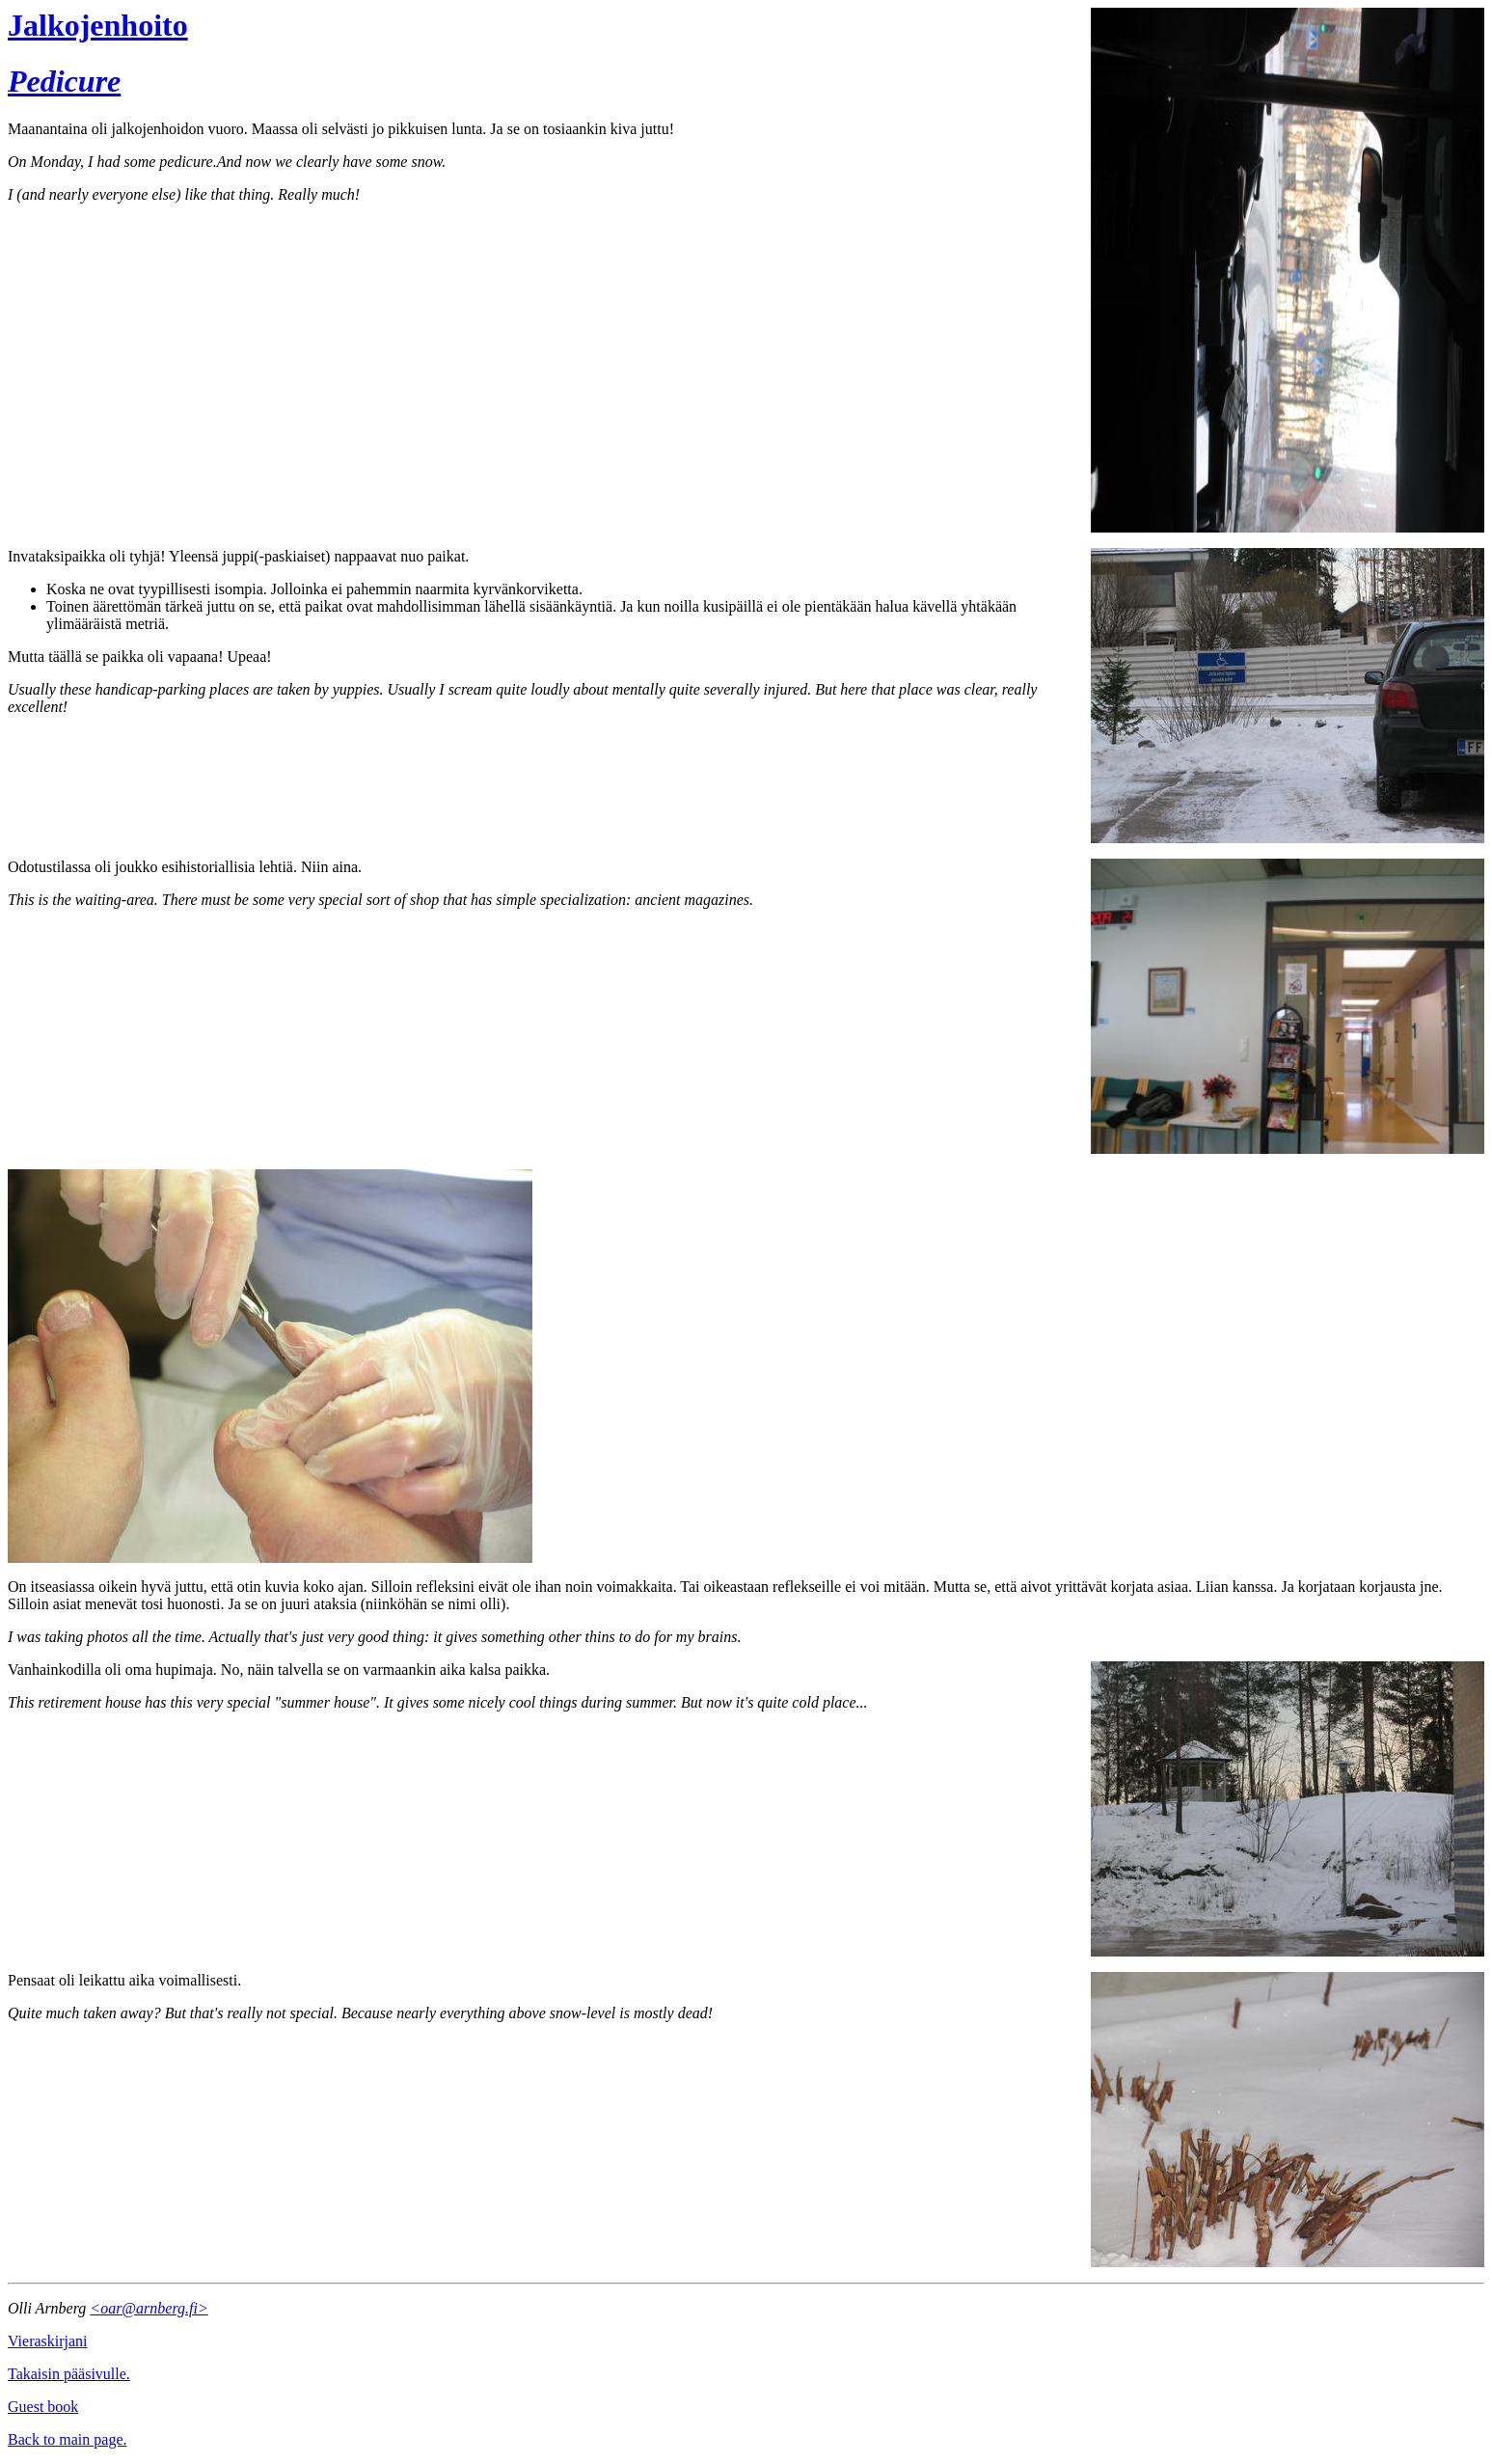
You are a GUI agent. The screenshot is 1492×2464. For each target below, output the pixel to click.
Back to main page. (67, 2439)
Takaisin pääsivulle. (69, 2374)
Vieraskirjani (48, 2341)
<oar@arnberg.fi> (148, 2308)
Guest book (43, 2406)
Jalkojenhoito (98, 25)
